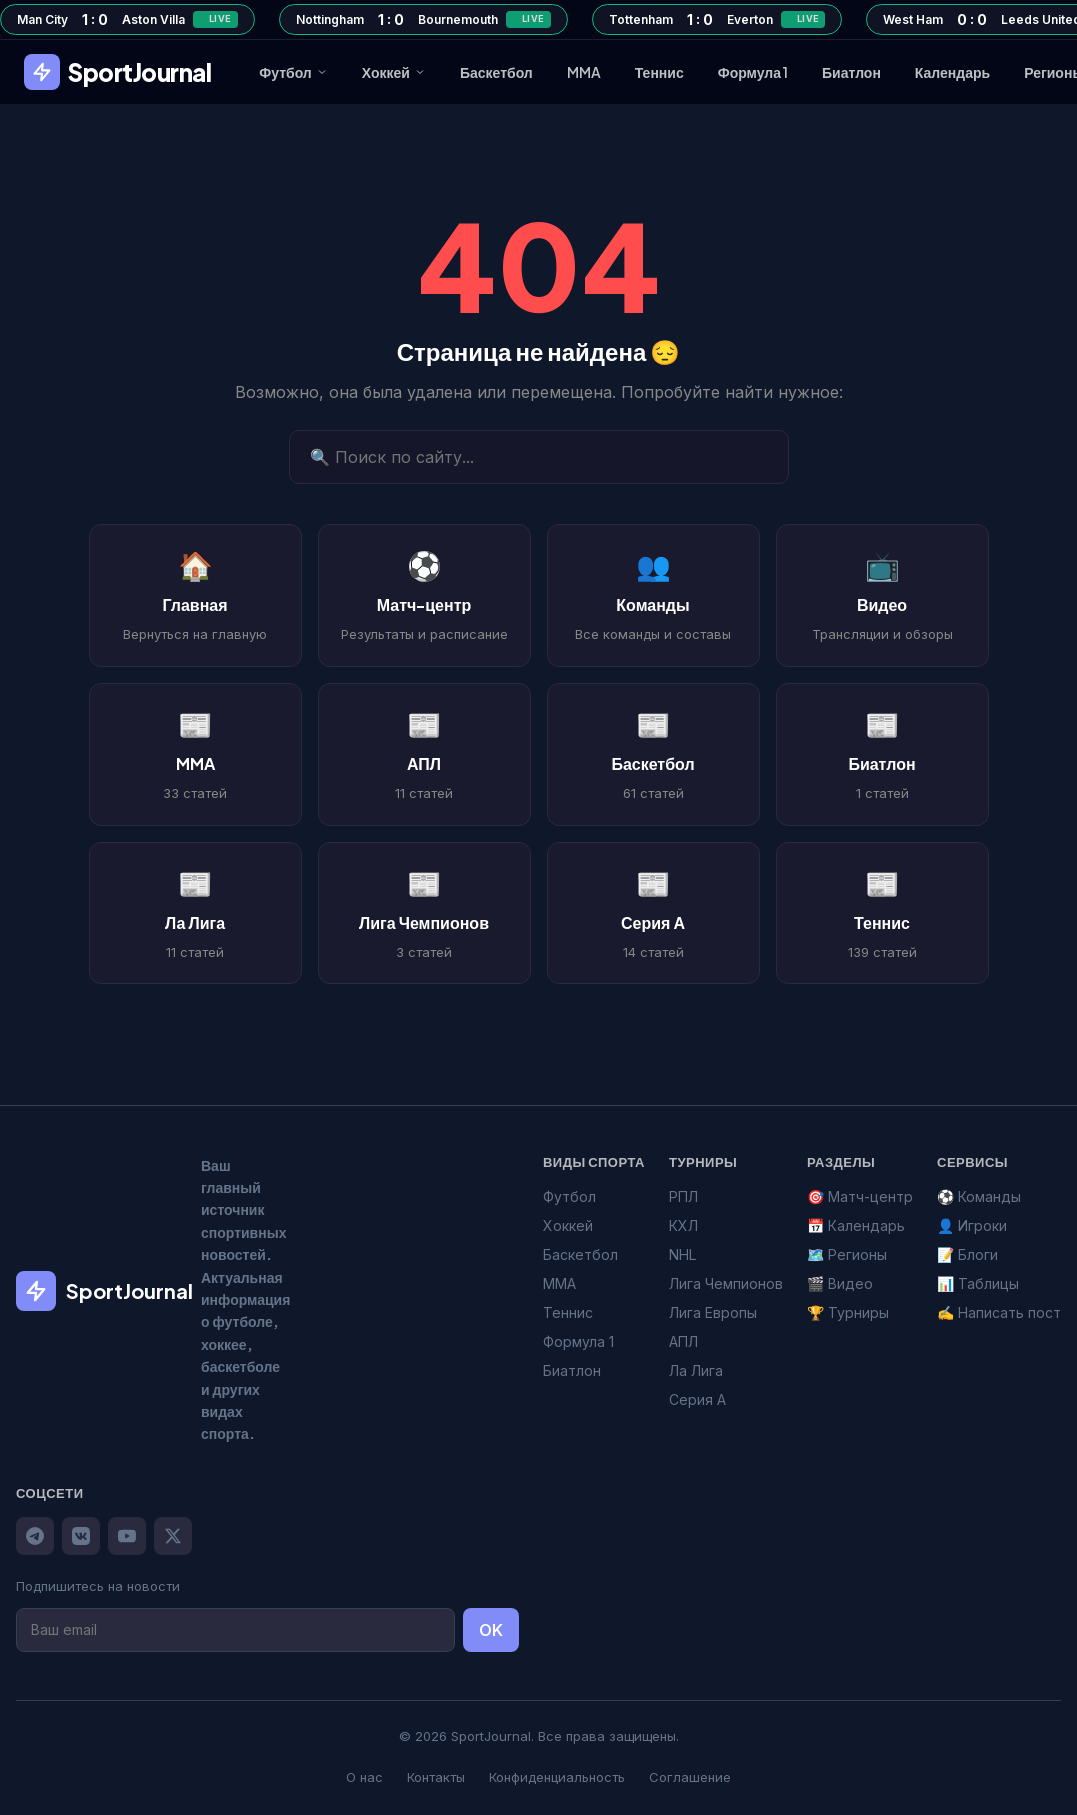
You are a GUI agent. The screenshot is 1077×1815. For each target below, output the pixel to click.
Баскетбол (496, 72)
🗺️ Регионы (847, 1254)
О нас (364, 1777)
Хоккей (394, 72)
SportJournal (117, 72)
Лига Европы (713, 1312)
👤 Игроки (972, 1225)
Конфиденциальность (557, 1777)
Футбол (293, 72)
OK (491, 1630)
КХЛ (683, 1225)
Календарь (952, 72)
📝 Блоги (967, 1254)
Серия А (697, 1399)
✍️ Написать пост (999, 1312)
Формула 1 (753, 72)
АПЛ (683, 1341)
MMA (584, 72)
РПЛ (683, 1196)
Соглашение (690, 1777)
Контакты (436, 1777)
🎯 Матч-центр (860, 1196)
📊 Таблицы (978, 1283)
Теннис (659, 72)
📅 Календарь (856, 1225)
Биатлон (851, 72)
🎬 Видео (840, 1283)
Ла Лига (696, 1370)
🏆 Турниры (848, 1312)
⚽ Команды (979, 1196)
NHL (682, 1254)
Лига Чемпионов (726, 1283)
